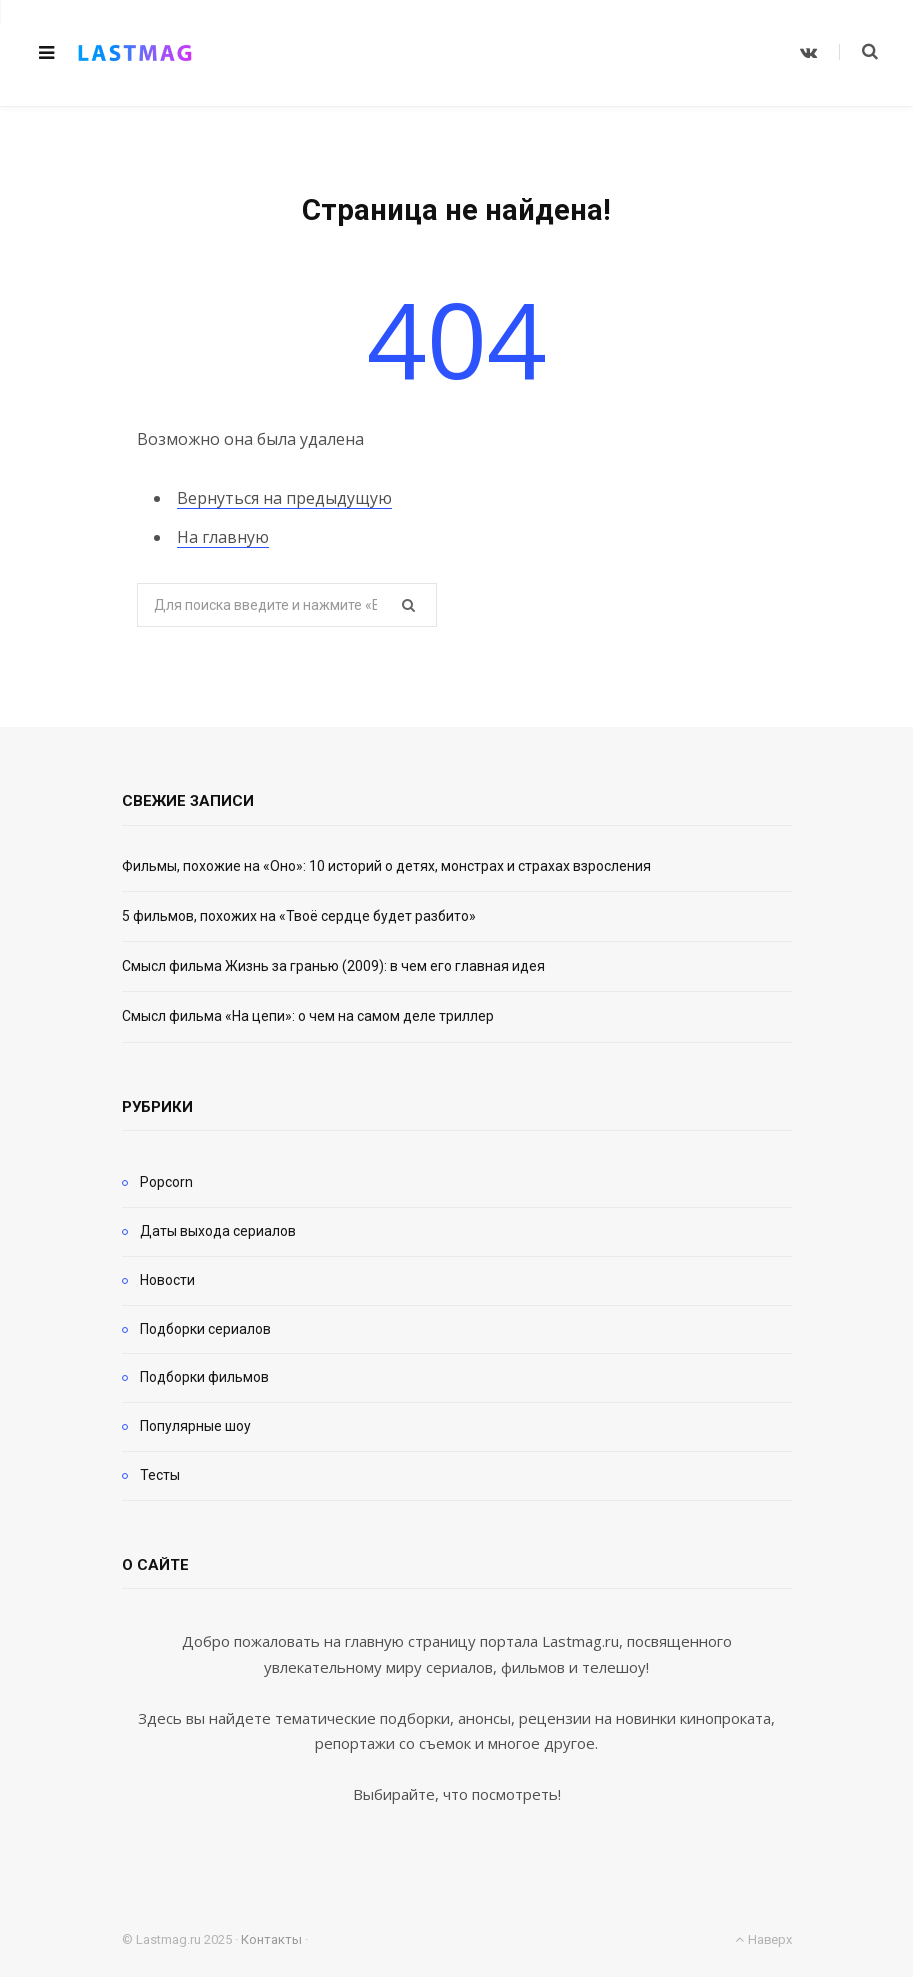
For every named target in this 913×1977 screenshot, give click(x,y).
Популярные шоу (195, 1426)
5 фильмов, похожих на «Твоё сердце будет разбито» (299, 916)
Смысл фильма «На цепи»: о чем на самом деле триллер (308, 1016)
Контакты (271, 1939)
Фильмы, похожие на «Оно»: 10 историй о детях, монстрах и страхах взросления (386, 866)
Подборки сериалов (205, 1329)
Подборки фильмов (204, 1377)
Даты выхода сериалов (218, 1231)
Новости (167, 1280)
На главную (223, 537)
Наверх (763, 1939)
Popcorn (166, 1182)
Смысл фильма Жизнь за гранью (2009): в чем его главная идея (333, 966)
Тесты (160, 1475)
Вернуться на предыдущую (284, 498)
